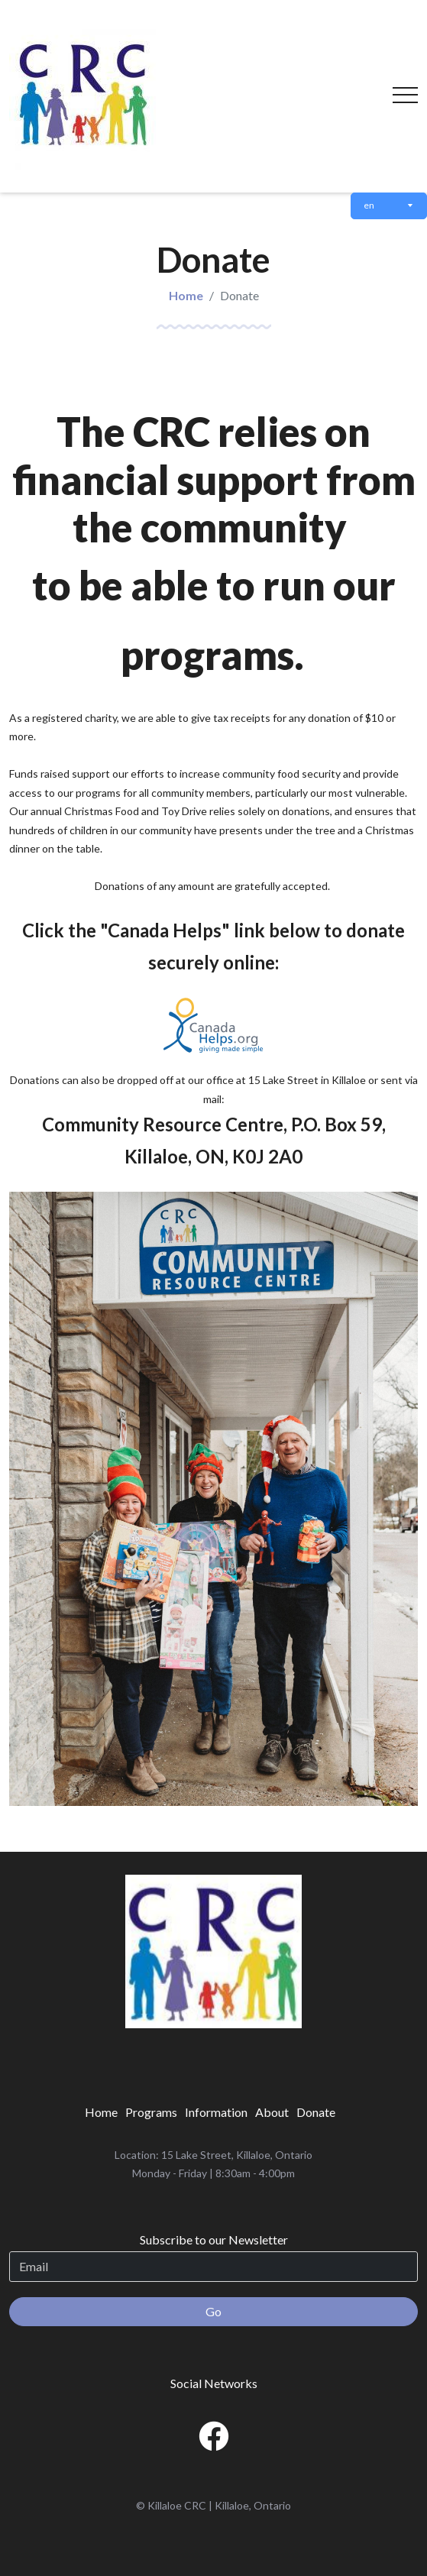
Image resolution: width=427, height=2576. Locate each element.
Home (186, 295)
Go (213, 2311)
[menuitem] (101, 2112)
